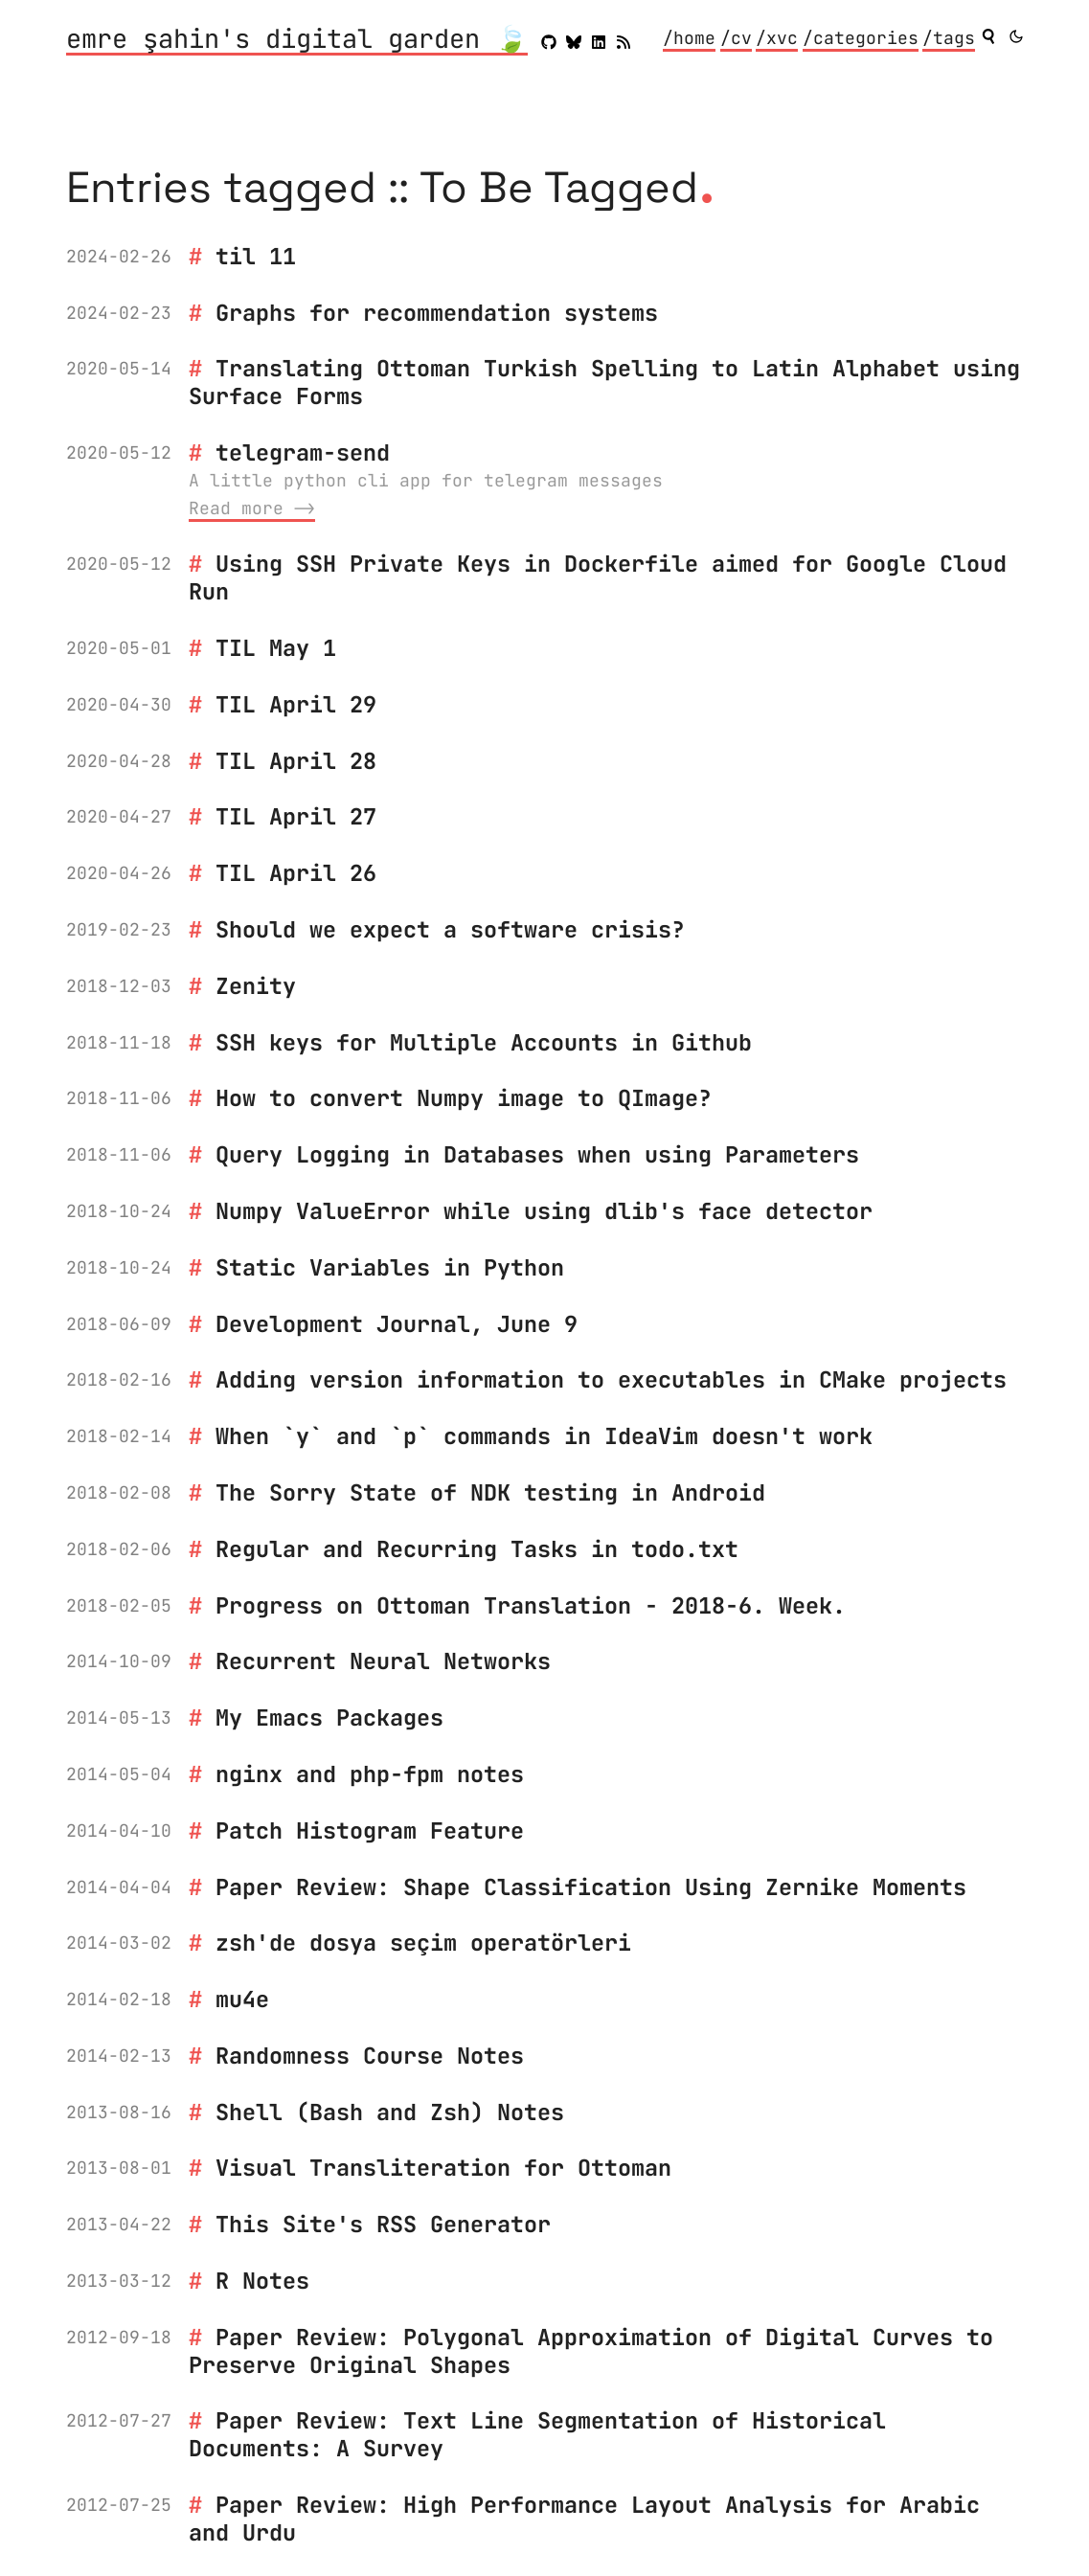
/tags (948, 38)
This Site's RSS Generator (383, 2224)
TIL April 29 (296, 704)
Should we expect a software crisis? (450, 929)
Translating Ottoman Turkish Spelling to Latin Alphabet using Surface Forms (604, 382)
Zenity (256, 986)
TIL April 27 (296, 816)
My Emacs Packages (329, 1717)
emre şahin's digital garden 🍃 (297, 40)
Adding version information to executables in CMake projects (611, 1379)
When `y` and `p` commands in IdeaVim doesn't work (544, 1436)
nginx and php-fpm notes (370, 1774)
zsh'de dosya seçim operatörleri (423, 1942)
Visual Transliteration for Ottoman (443, 2167)
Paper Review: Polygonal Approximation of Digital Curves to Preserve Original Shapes (591, 2351)
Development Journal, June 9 (397, 1324)
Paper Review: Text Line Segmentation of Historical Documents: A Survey (537, 2434)
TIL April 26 (296, 873)
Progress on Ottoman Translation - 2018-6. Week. (531, 1605)
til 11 (256, 256)
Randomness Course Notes (370, 2055)
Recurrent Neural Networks (383, 1661)
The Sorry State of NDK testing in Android (490, 1492)
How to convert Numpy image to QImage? (464, 1098)
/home (689, 38)
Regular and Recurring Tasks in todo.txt (477, 1549)
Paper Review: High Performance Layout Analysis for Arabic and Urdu (584, 2518)
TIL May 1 (276, 648)
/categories (861, 38)
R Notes (262, 2280)
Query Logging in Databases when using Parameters (537, 1154)
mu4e (242, 1999)
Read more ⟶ (252, 508)
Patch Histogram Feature (370, 1830)
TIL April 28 (296, 761)
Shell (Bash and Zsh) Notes (390, 2112)
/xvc (777, 38)
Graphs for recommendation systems (437, 313)
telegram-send (303, 452)
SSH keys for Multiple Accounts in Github (484, 1042)
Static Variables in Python (390, 1267)
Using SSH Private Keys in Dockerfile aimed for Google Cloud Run (598, 577)
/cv (736, 38)
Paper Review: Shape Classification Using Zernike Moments (591, 1887)
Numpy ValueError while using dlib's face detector (544, 1211)
